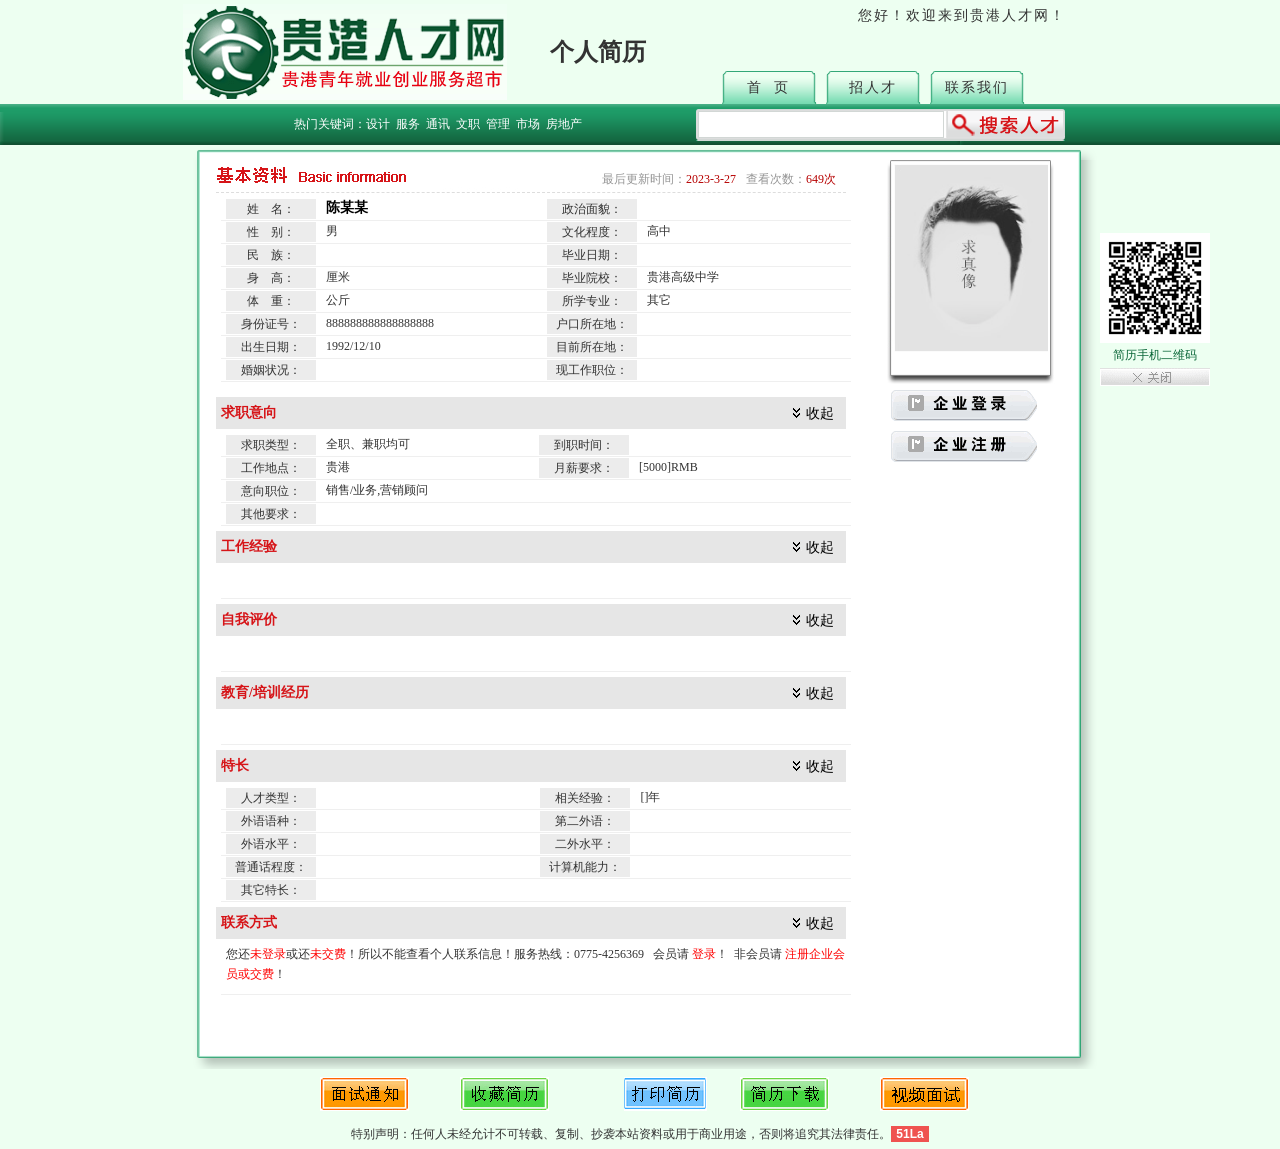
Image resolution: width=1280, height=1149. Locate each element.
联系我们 (977, 87)
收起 (820, 413)
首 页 (768, 87)
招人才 (873, 87)
